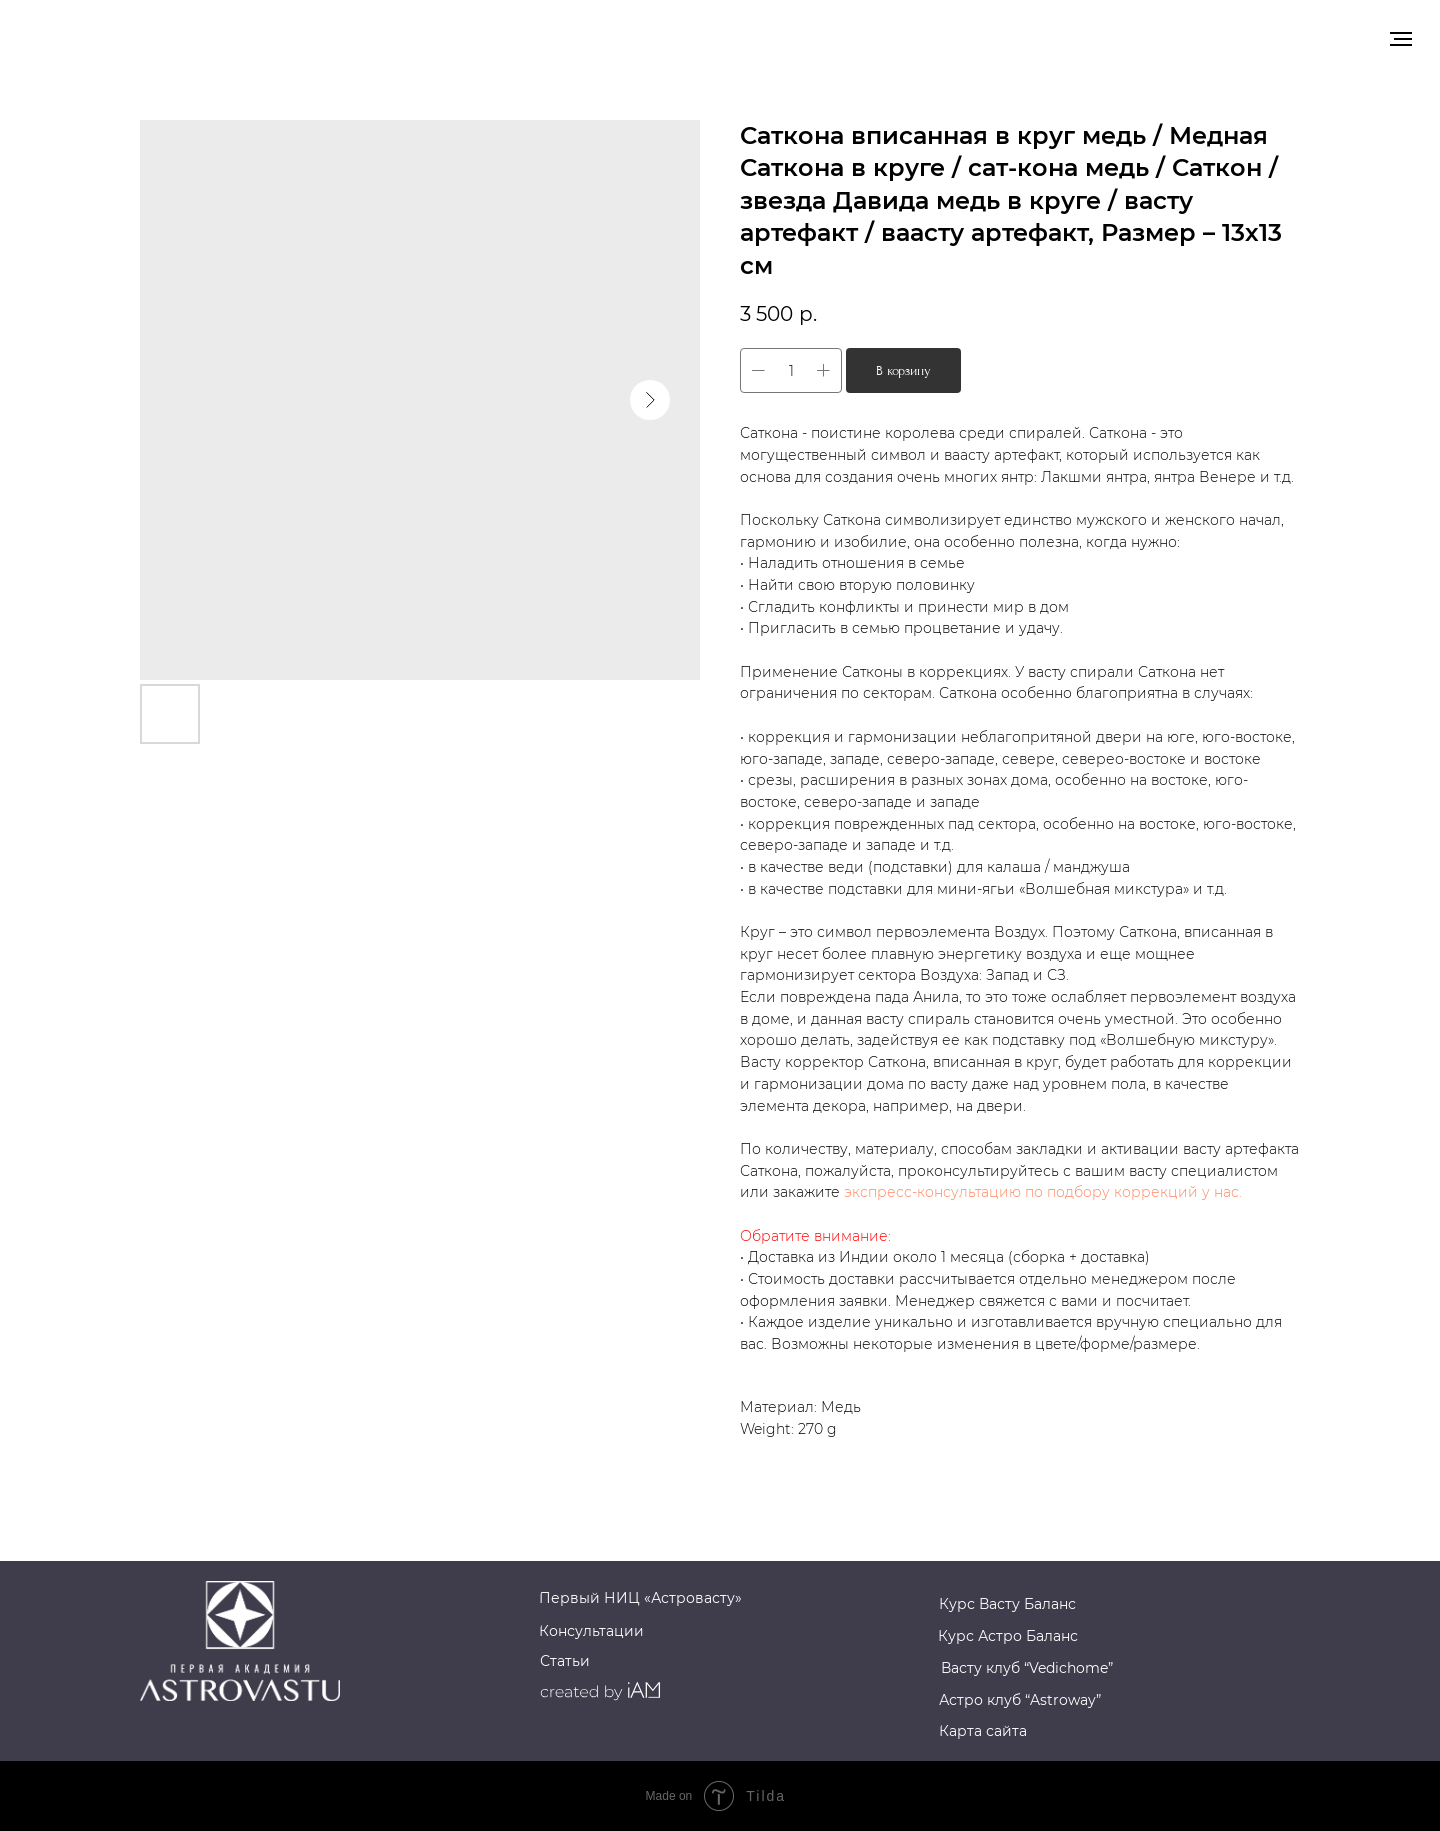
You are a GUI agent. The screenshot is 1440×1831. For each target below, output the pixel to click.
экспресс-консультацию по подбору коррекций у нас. (1043, 1192)
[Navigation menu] (1401, 39)
